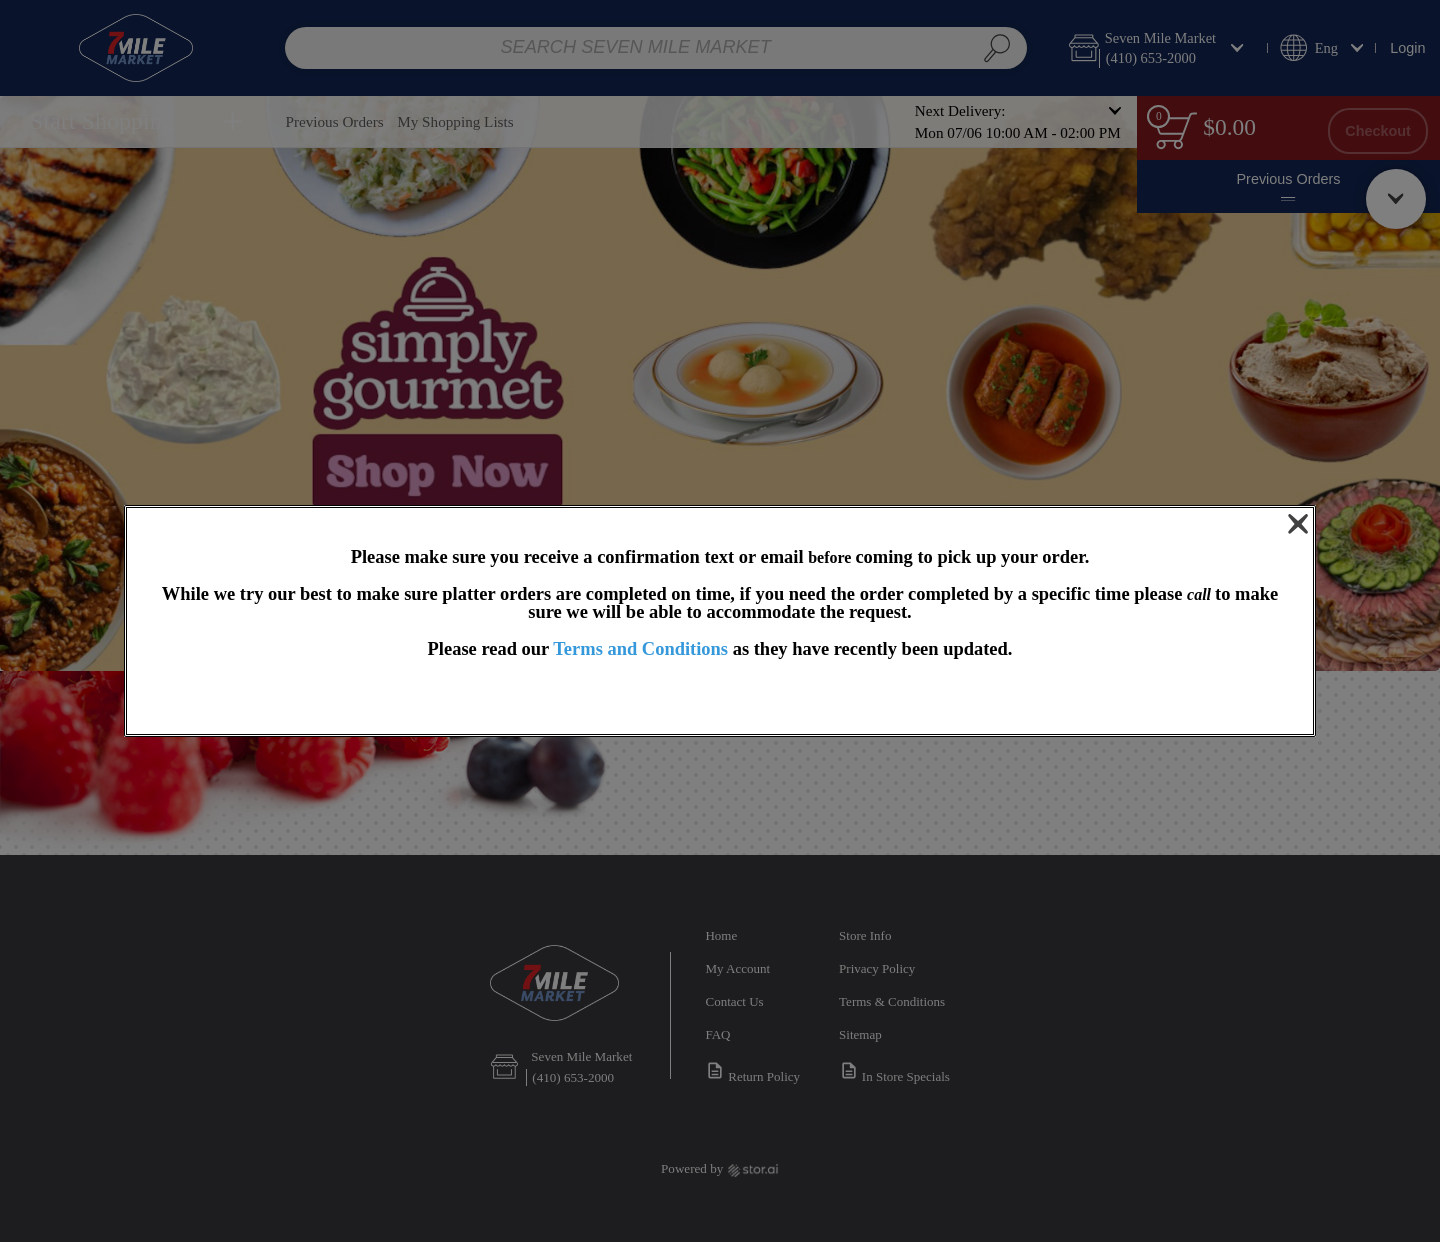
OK (720, 698)
